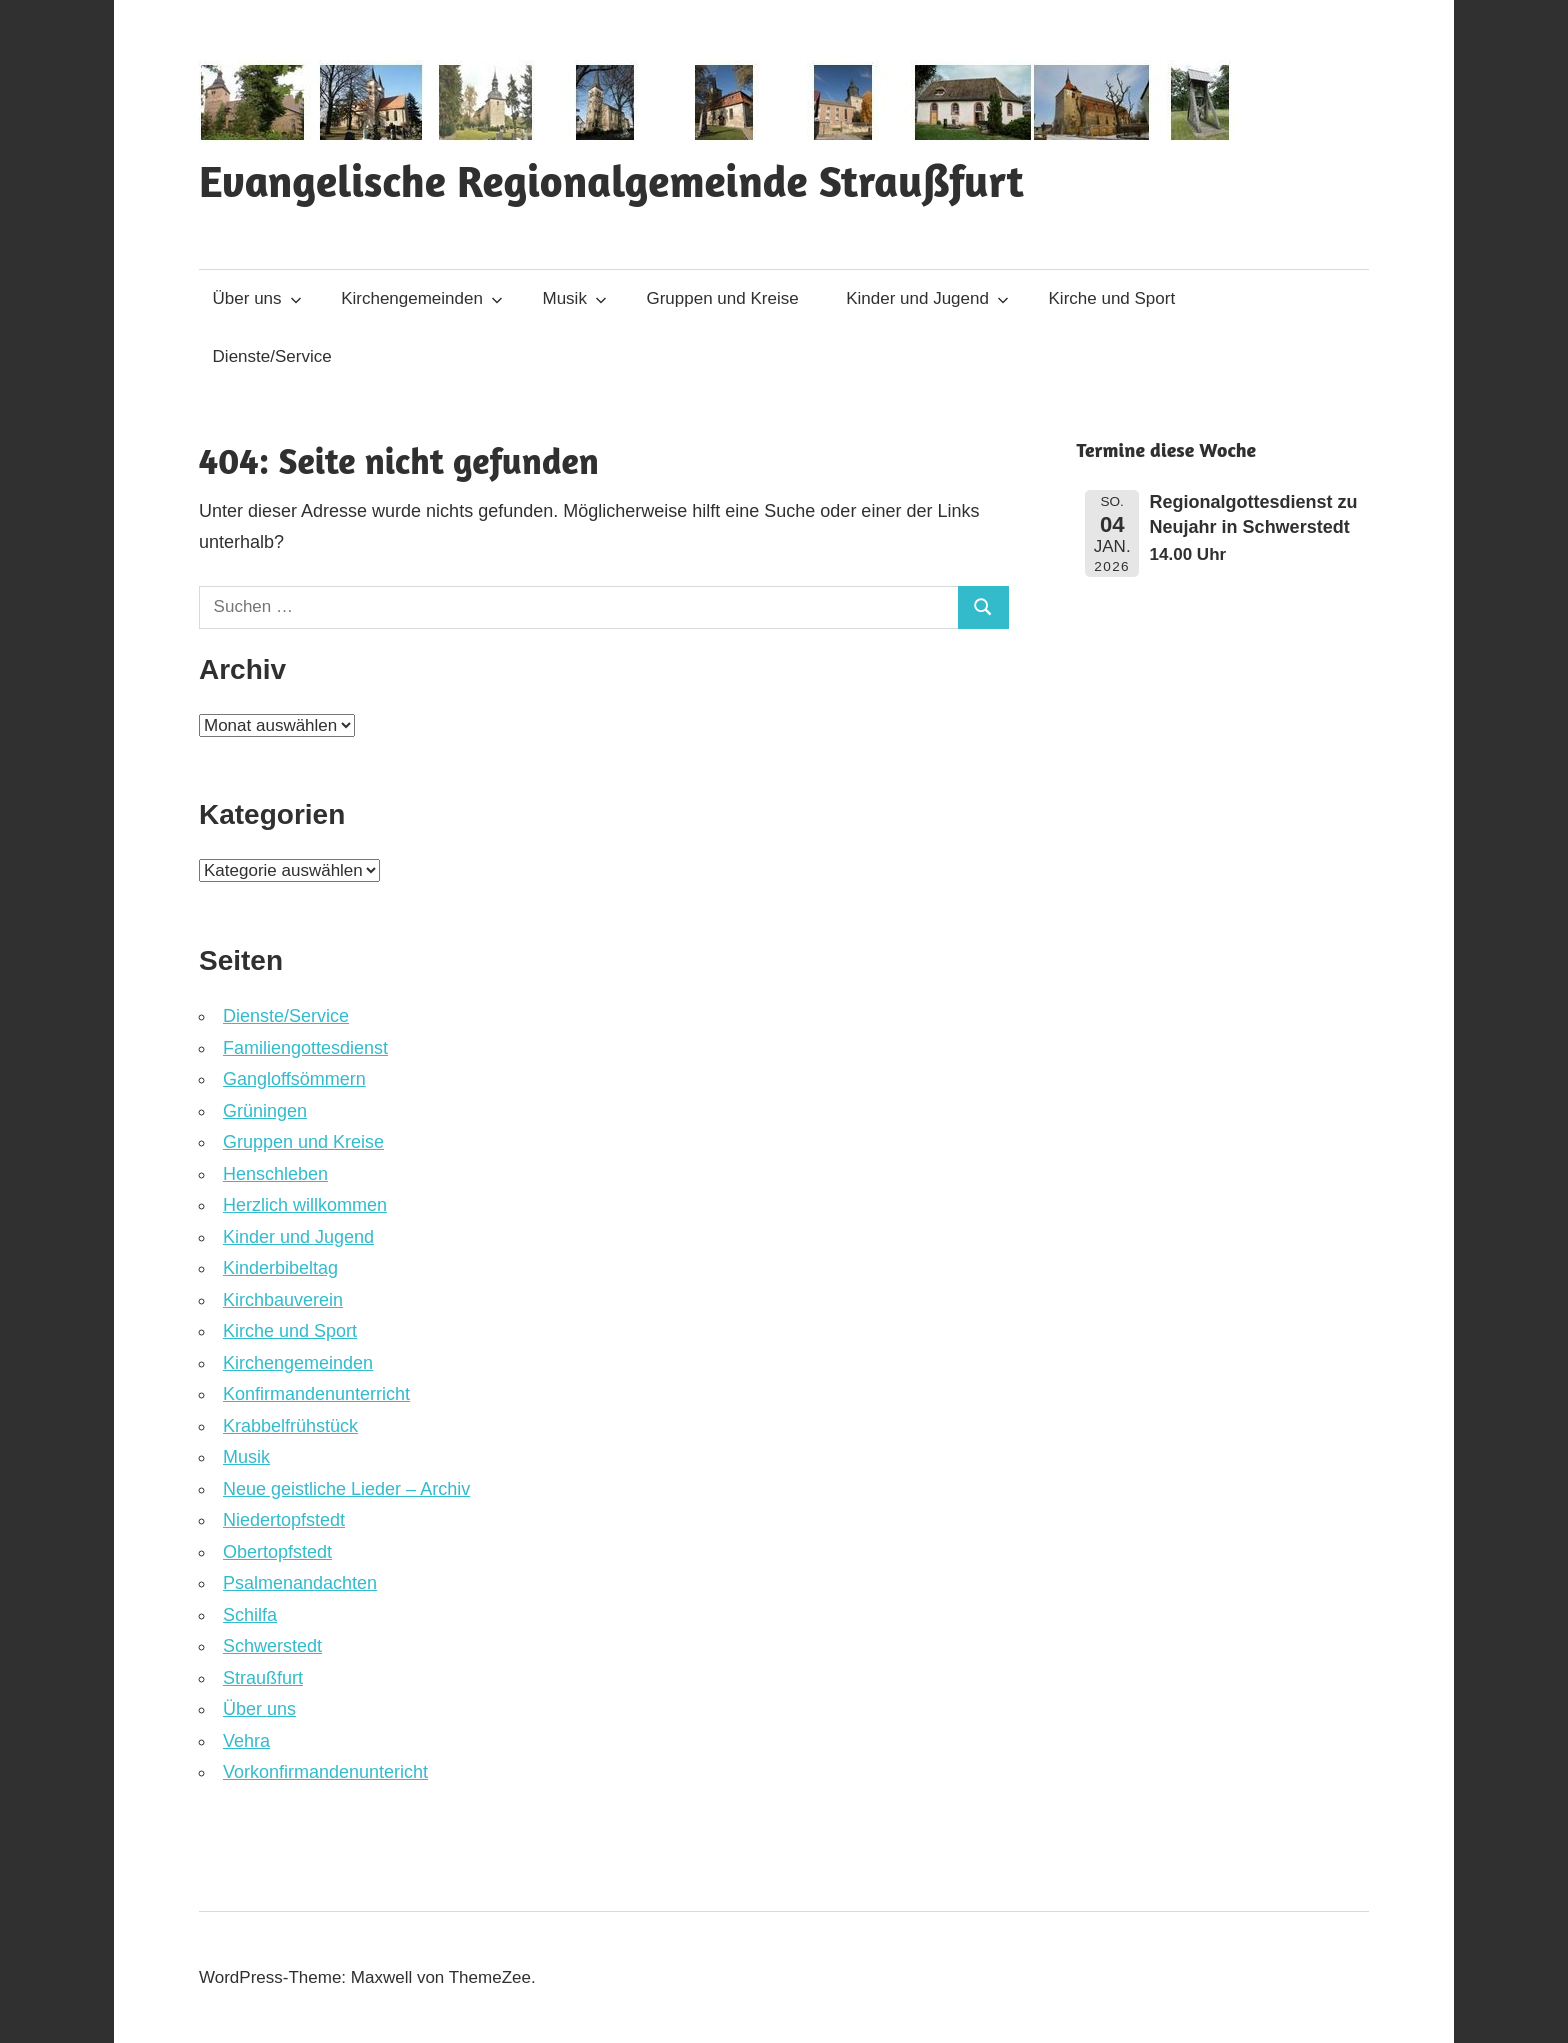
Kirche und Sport (1112, 298)
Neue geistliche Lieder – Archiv (346, 1489)
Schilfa (250, 1615)
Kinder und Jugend (927, 298)
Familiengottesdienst (305, 1048)
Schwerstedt (272, 1646)
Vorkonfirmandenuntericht (325, 1772)
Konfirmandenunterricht (316, 1394)
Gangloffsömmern (294, 1079)
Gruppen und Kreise (722, 298)
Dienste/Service (272, 356)
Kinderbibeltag (280, 1268)
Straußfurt (263, 1678)
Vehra (246, 1741)
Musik (575, 298)
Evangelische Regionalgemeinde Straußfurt (611, 180)
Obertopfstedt (277, 1552)
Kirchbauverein (283, 1300)
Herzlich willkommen (305, 1205)
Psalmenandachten (300, 1583)
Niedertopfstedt (284, 1520)
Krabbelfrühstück (290, 1426)
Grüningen (265, 1111)
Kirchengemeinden (422, 298)
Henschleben (275, 1174)
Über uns (257, 298)
